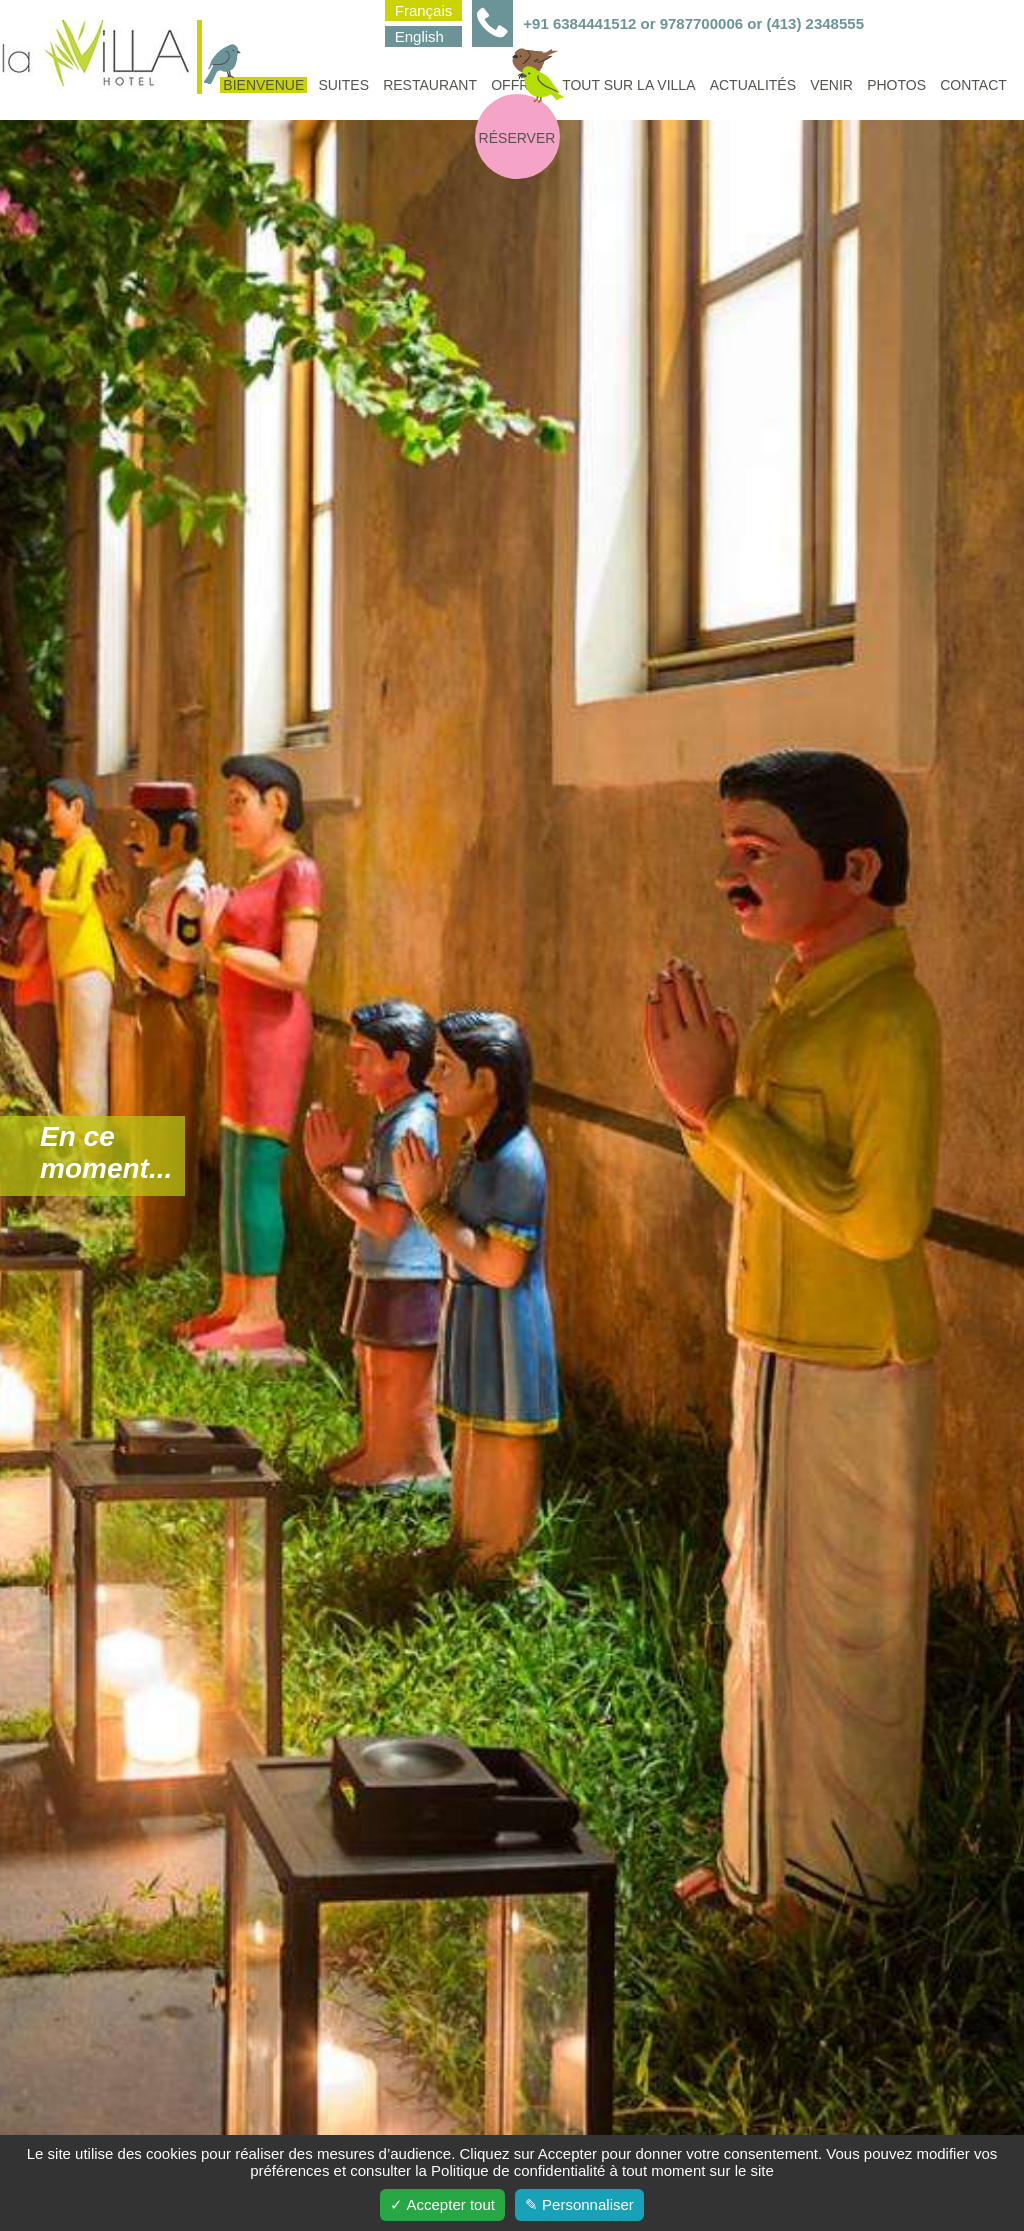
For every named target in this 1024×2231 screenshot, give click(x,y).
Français (424, 10)
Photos (896, 85)
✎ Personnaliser (579, 2204)
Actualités (753, 85)
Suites (343, 85)
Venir (831, 85)
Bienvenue (262, 85)
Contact (973, 85)
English (419, 36)
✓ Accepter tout (442, 2204)
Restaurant (430, 85)
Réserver (517, 138)
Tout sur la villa (628, 85)
